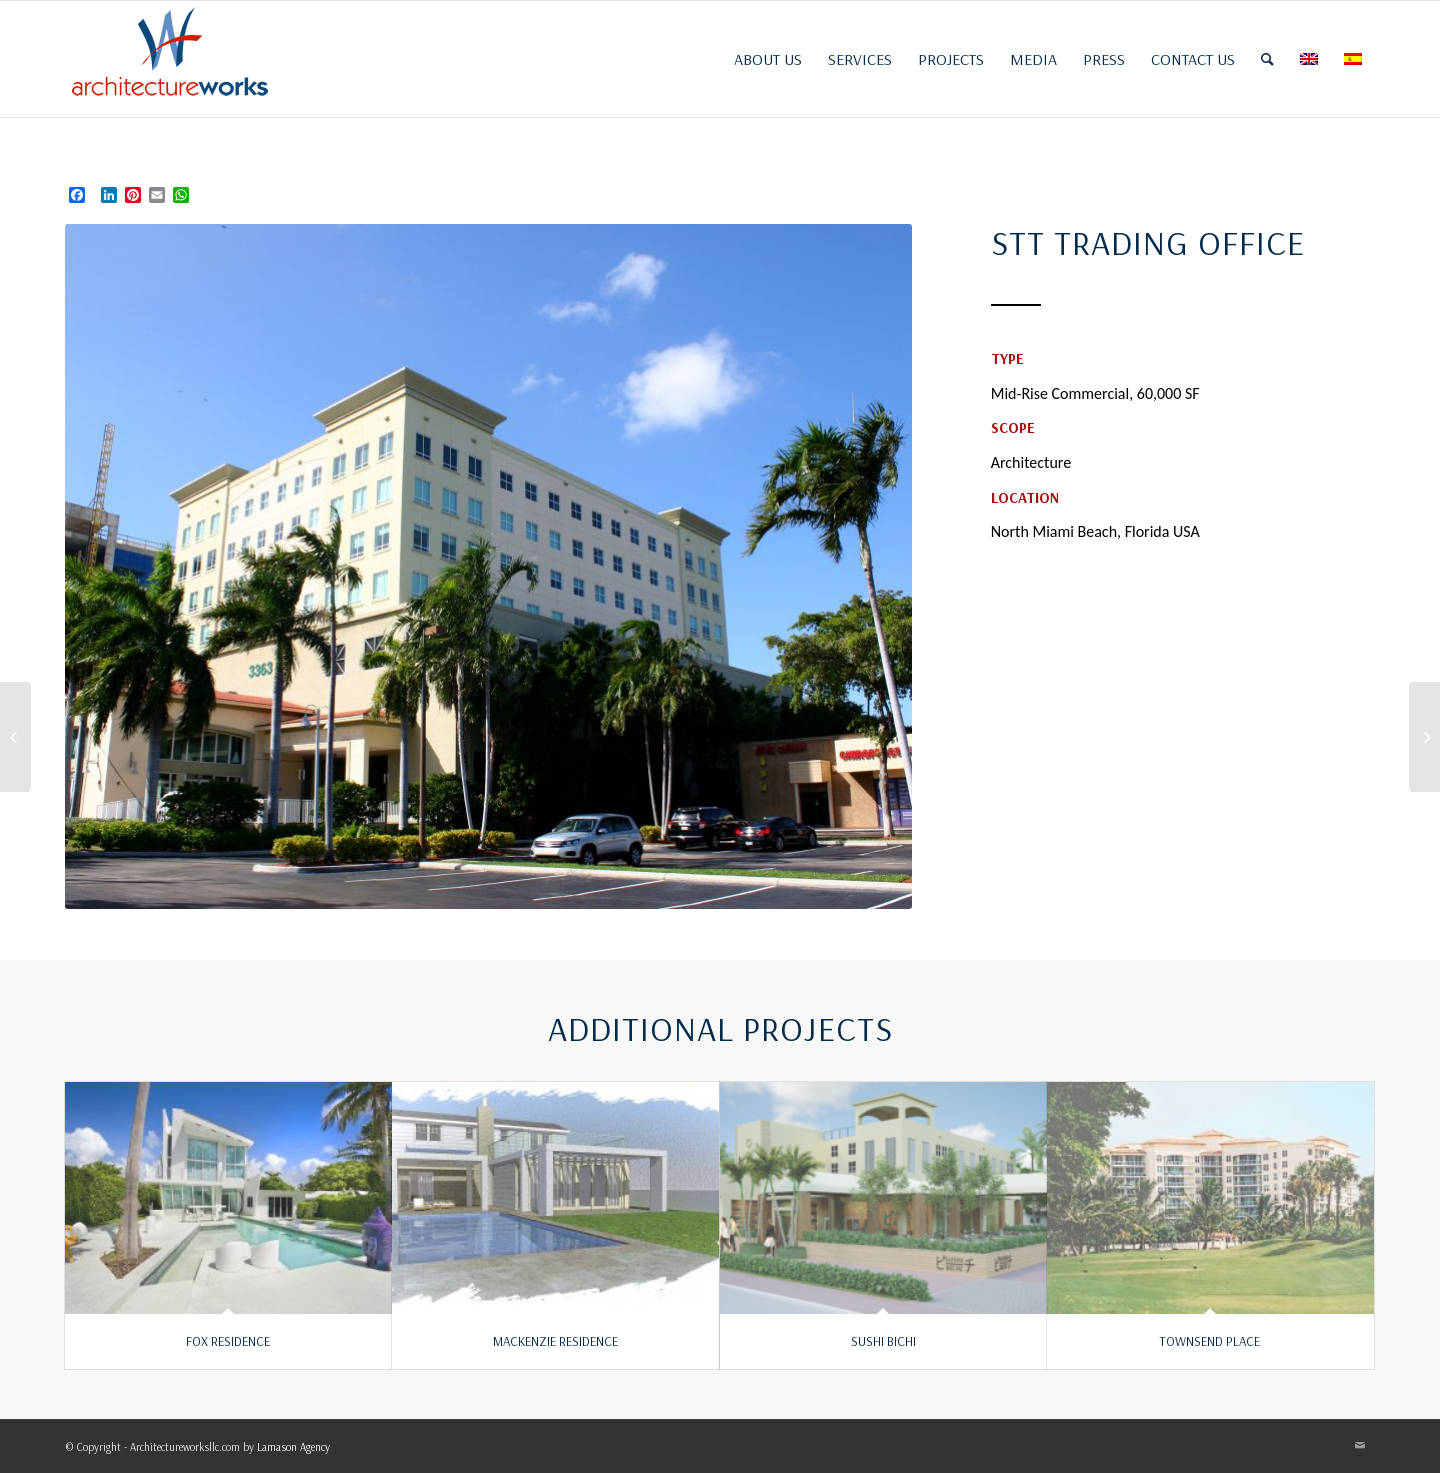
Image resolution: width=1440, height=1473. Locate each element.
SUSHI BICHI (883, 1341)
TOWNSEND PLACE (1210, 1341)
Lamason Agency (293, 1447)
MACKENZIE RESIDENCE (555, 1341)
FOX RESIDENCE (228, 1341)
